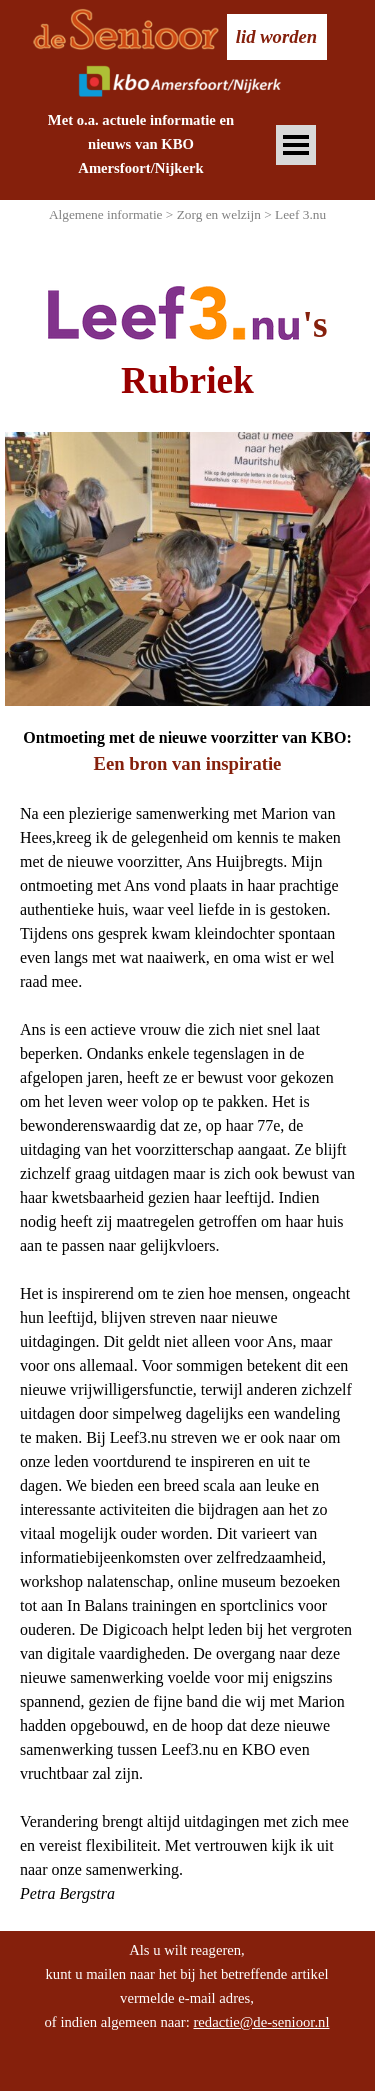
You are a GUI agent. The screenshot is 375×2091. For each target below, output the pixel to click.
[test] (277, 37)
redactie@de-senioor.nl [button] (261, 2022)
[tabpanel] (141, 144)
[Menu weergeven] (296, 145)
